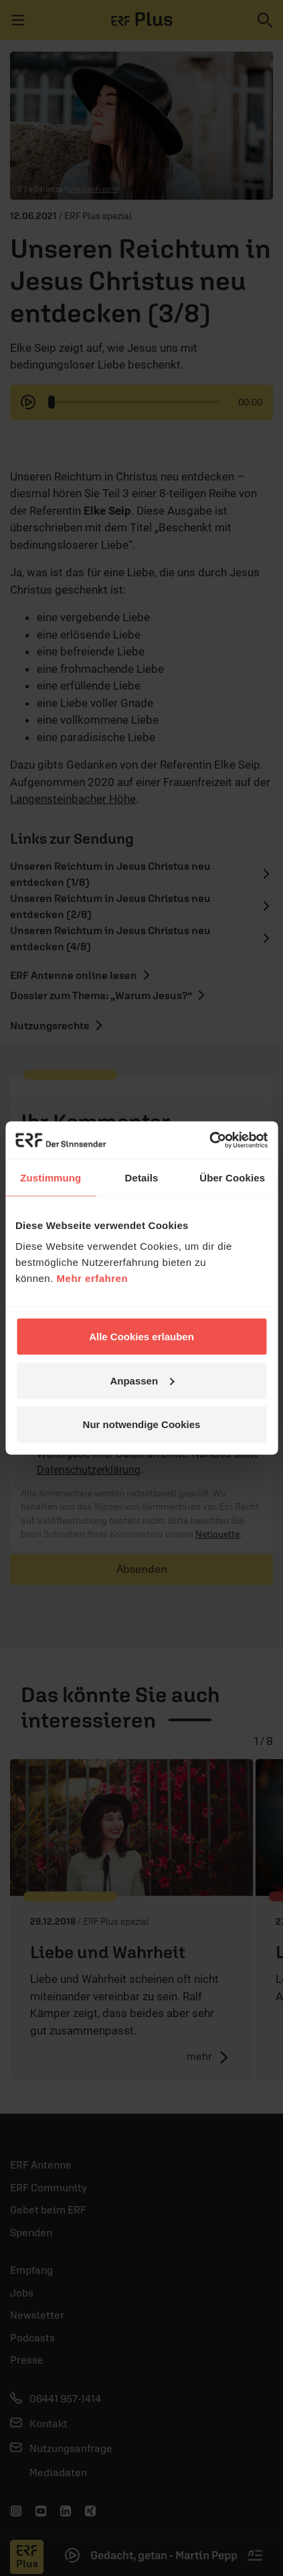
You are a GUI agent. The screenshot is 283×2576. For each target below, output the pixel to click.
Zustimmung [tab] (50, 1177)
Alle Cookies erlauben (141, 1336)
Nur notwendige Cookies (142, 1424)
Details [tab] (142, 1177)
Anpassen (142, 1380)
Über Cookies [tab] (232, 1177)
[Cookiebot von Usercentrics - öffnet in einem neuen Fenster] (209, 1140)
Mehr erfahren (92, 1278)
